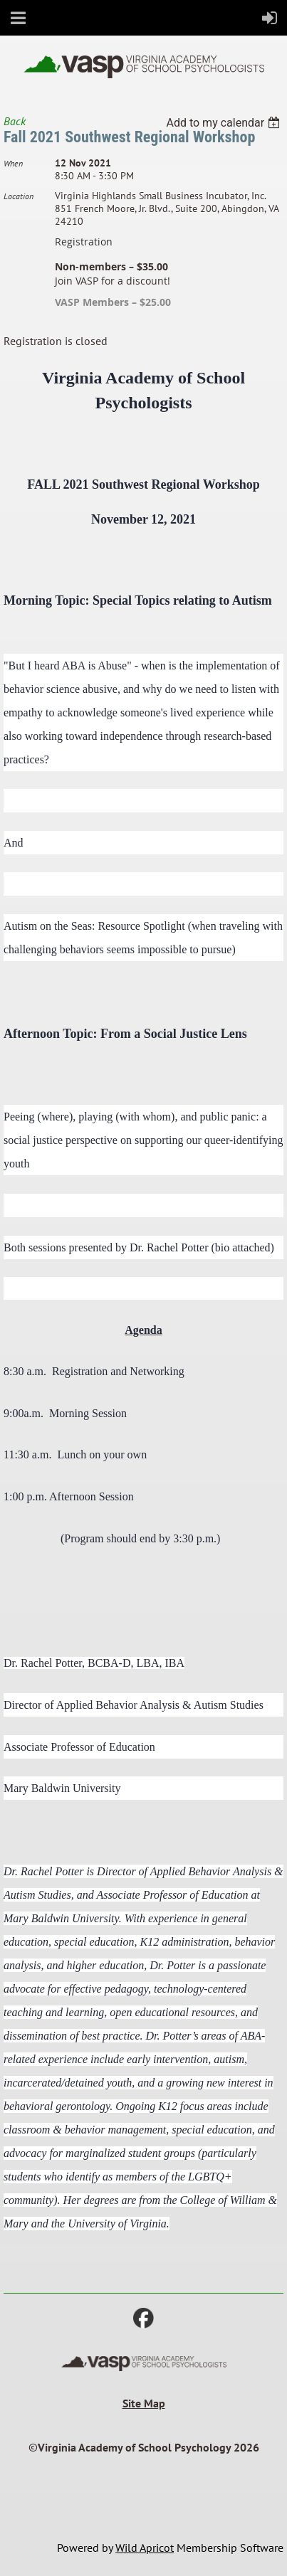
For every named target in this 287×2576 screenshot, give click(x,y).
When (13, 163)
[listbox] (224, 123)
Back (15, 121)
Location (18, 196)
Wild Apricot (144, 2547)
